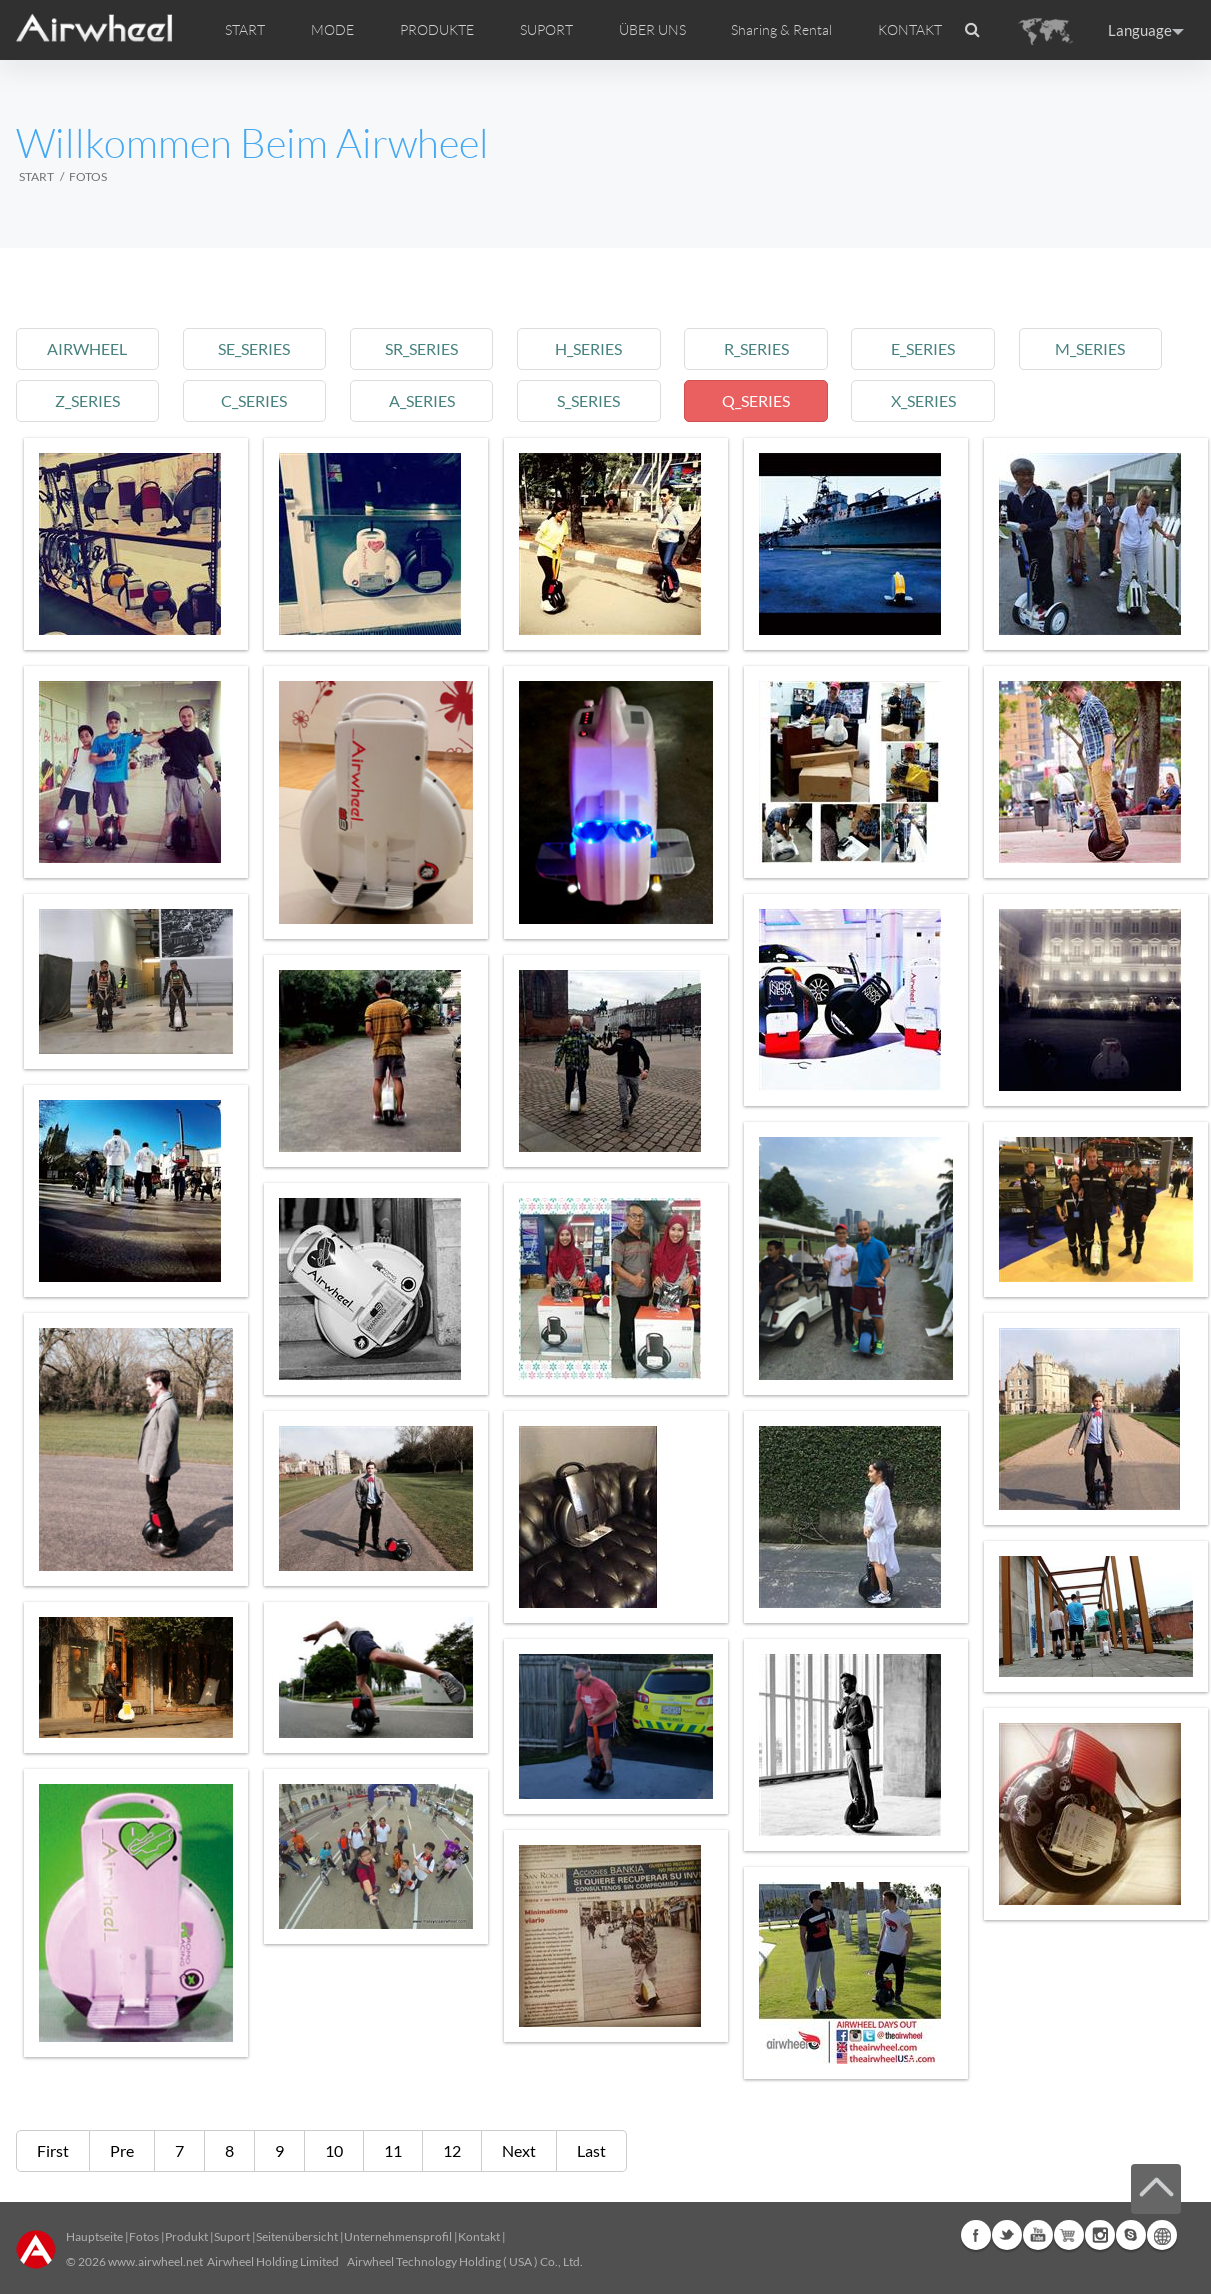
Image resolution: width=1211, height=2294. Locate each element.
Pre (122, 2150)
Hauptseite (94, 2236)
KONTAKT (910, 30)
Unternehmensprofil (398, 2236)
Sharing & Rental (781, 30)
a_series (422, 400)
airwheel (87, 348)
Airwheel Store (1069, 2235)
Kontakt (479, 2236)
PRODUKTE (437, 30)
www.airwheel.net (155, 2261)
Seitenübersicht (297, 2236)
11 (393, 2150)
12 (452, 2150)
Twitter (1007, 2235)
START (245, 30)
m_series (1090, 348)
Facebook (976, 2235)
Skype (1131, 2235)
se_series (254, 348)
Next (519, 2150)
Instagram (1100, 2235)
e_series (923, 348)
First (53, 2150)
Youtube (1038, 2235)
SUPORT (546, 30)
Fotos (144, 2236)
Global (1162, 2235)
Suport (232, 2236)
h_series (588, 348)
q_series (756, 400)
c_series (254, 400)
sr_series (421, 348)
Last (591, 2150)
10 (334, 2150)
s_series (588, 400)
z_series (87, 400)
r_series (756, 348)
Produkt (186, 2236)
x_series (923, 400)
